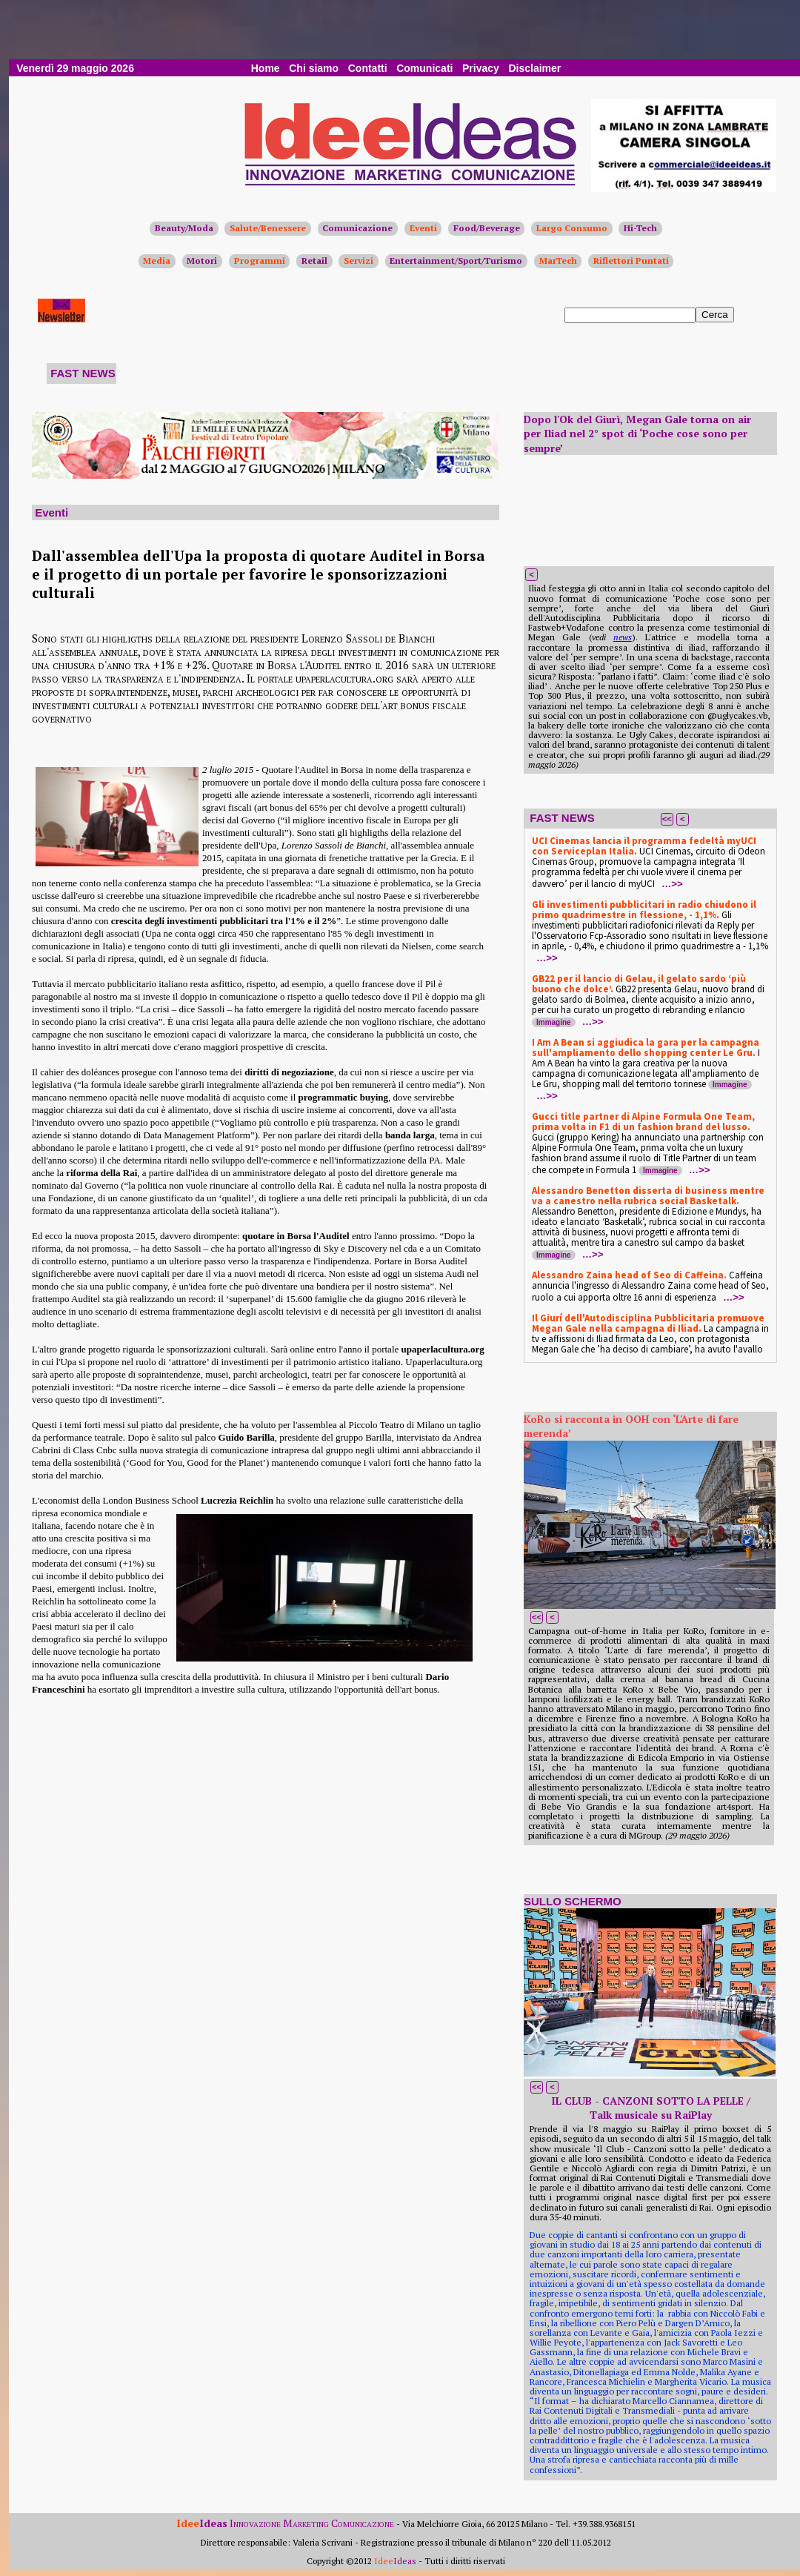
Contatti (367, 68)
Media (156, 260)
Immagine (553, 1022)
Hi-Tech (640, 227)
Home (265, 68)
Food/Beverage (486, 227)
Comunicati (424, 68)
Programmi (259, 260)
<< (667, 818)
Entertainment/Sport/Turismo (456, 260)
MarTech (558, 260)
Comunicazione (357, 227)
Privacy (480, 68)
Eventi (423, 227)
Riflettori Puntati (631, 260)
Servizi (358, 260)
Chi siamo (314, 68)
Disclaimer (534, 68)
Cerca (714, 314)
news (622, 637)
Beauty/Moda (184, 227)
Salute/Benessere (268, 227)
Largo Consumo (571, 227)
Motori (202, 260)
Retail (314, 260)
